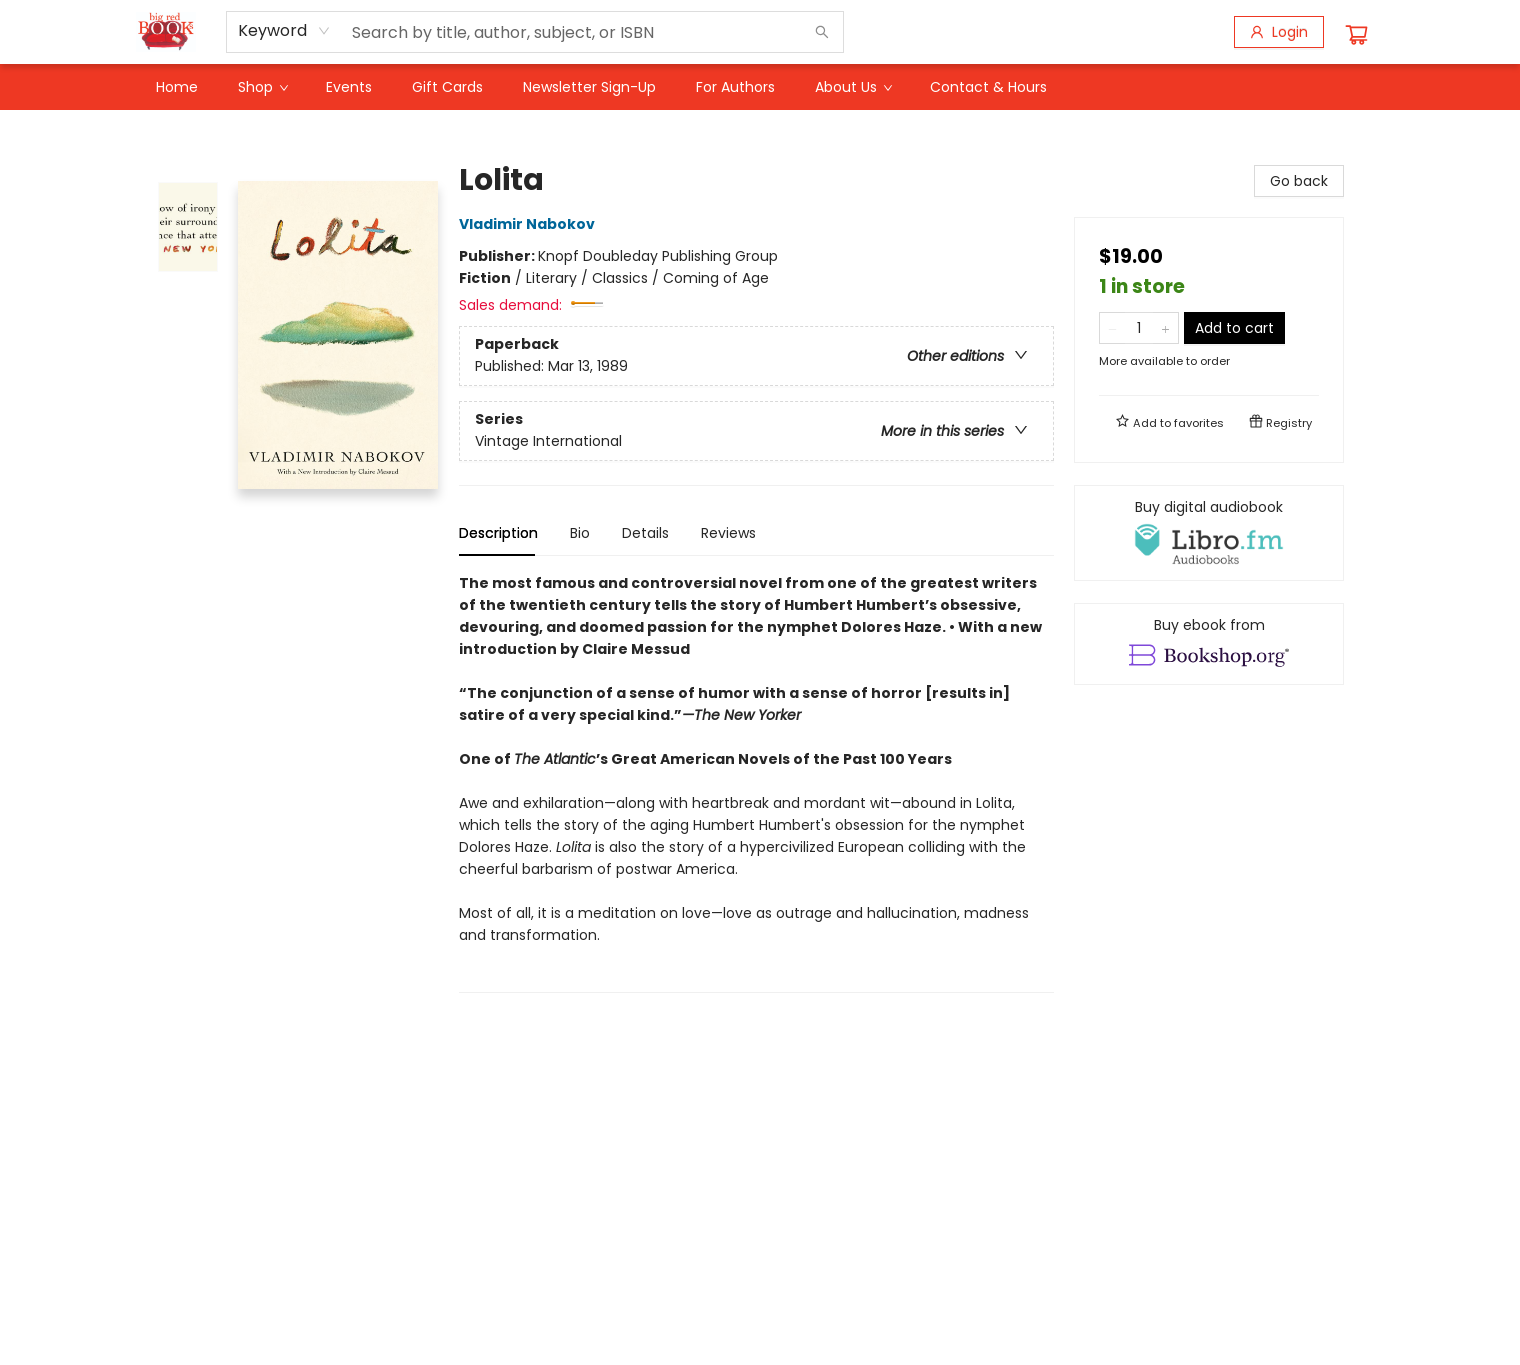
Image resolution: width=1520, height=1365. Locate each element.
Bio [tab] (580, 533)
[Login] (1279, 32)
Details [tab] (645, 533)
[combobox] (284, 31)
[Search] (822, 32)
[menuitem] (177, 87)
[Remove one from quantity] (1112, 328)
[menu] (760, 87)
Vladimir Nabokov (530, 224)
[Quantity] (1139, 328)
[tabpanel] (756, 782)
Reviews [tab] (728, 533)
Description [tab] (498, 533)
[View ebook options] (1209, 644)
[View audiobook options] (1209, 533)
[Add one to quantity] (1165, 328)
